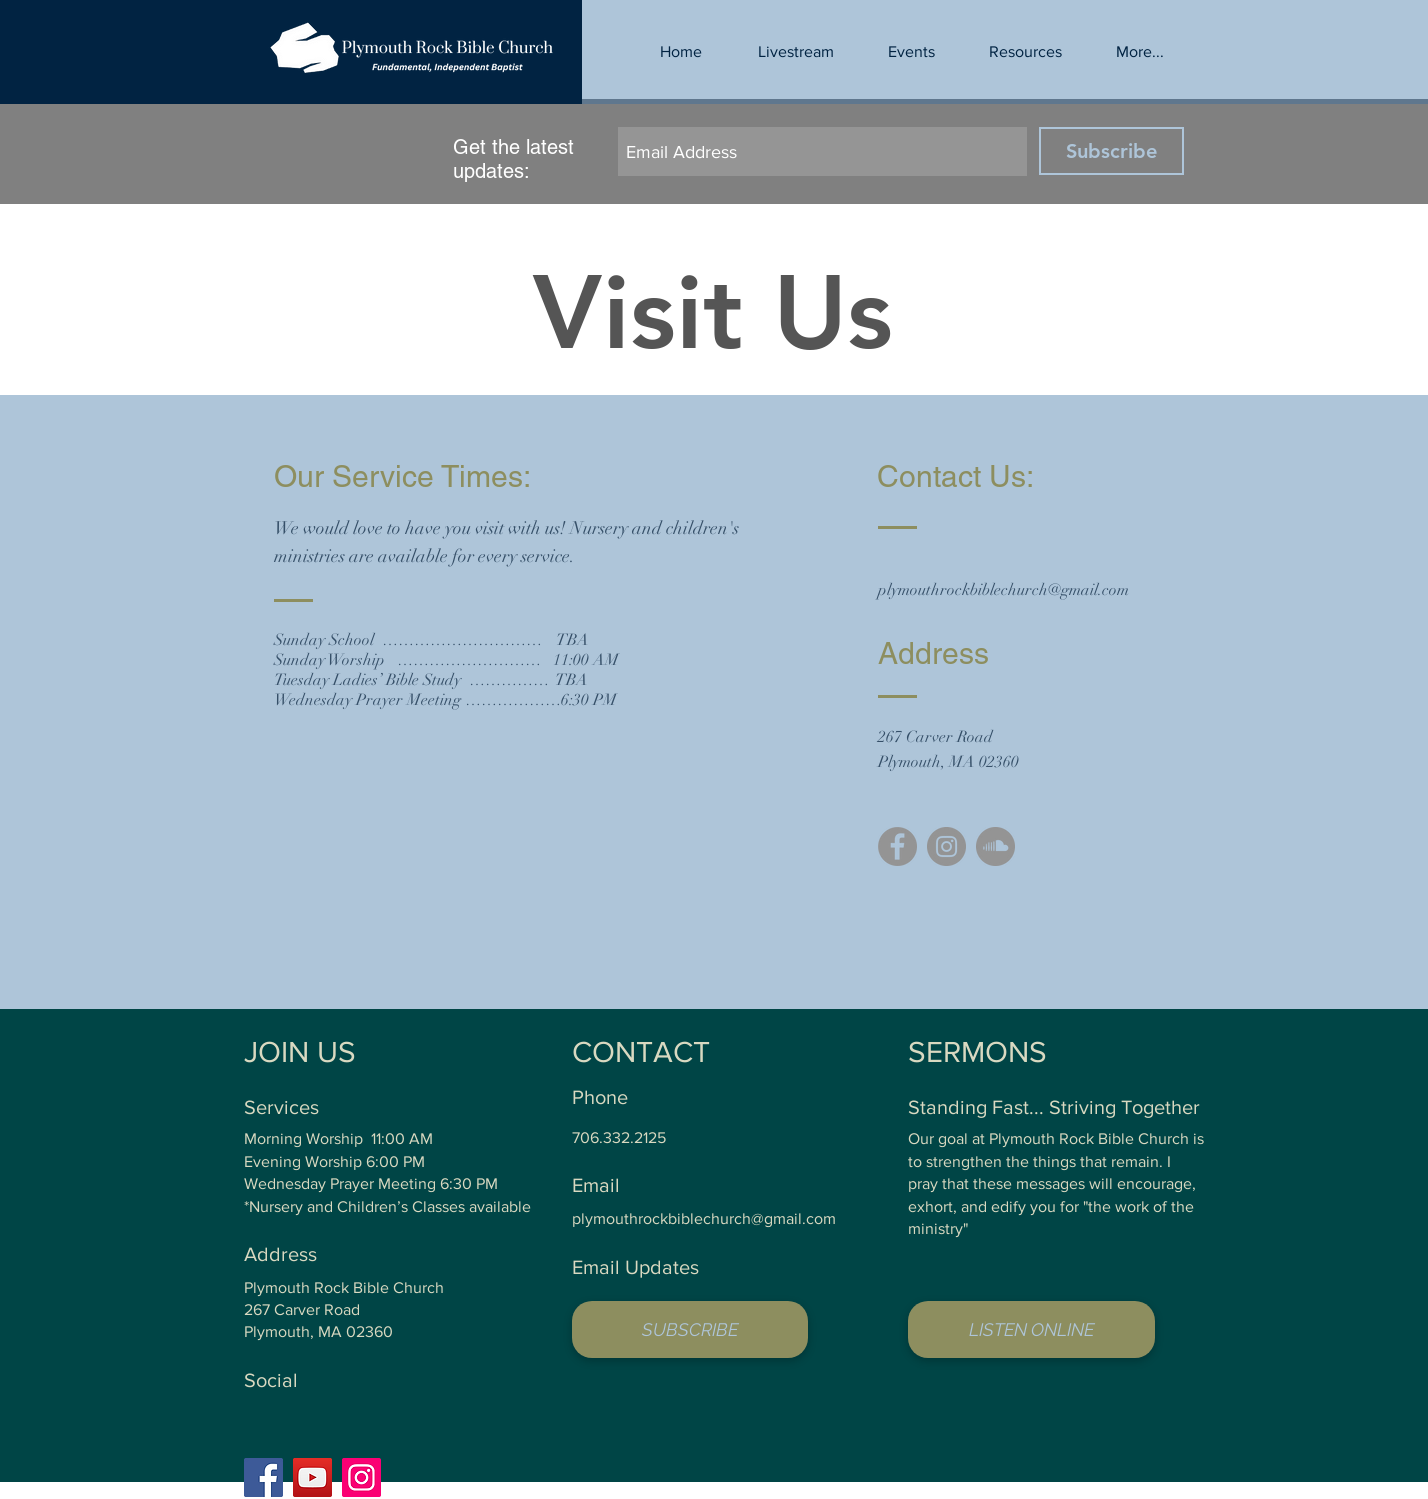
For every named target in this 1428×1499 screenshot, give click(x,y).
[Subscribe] (1111, 151)
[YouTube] (312, 1477)
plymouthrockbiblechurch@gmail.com (1003, 590)
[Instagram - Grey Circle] (946, 846)
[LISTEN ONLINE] (1031, 1329)
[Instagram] (361, 1477)
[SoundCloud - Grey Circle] (995, 846)
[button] (1025, 52)
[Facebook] (263, 1477)
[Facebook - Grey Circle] (897, 846)
